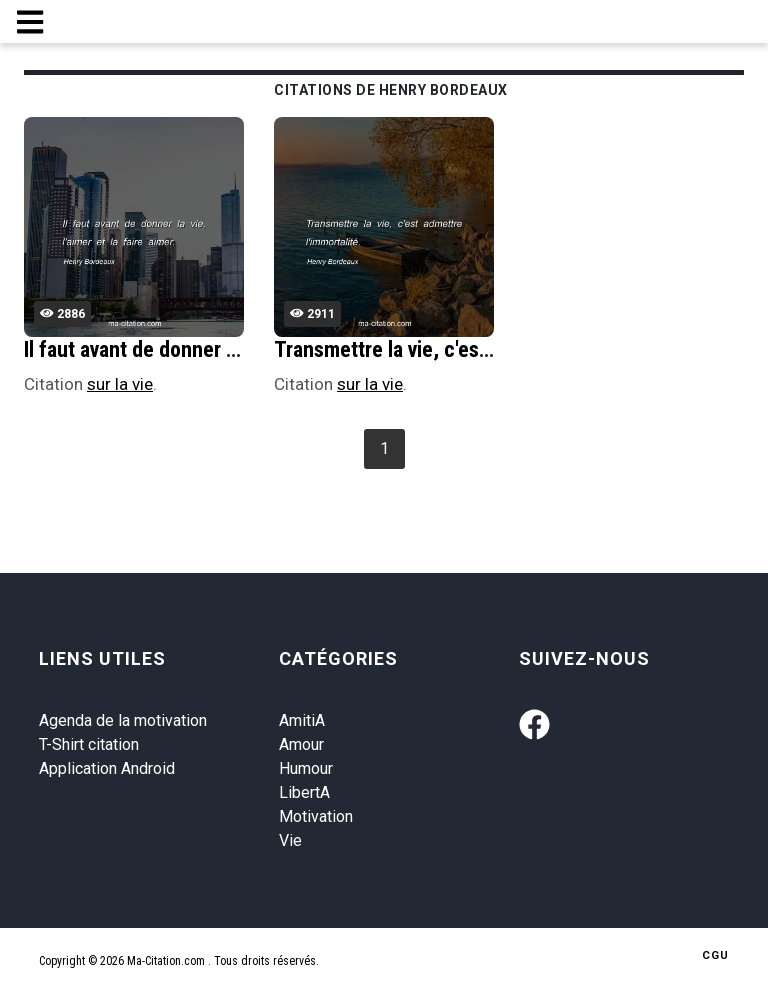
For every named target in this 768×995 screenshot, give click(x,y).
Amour (301, 744)
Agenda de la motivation (123, 720)
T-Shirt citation (89, 744)
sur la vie (120, 384)
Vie (290, 840)
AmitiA (302, 720)
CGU (715, 955)
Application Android (107, 768)
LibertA (304, 792)
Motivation (316, 816)
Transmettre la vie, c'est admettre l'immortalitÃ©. (493, 349)
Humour (306, 768)
